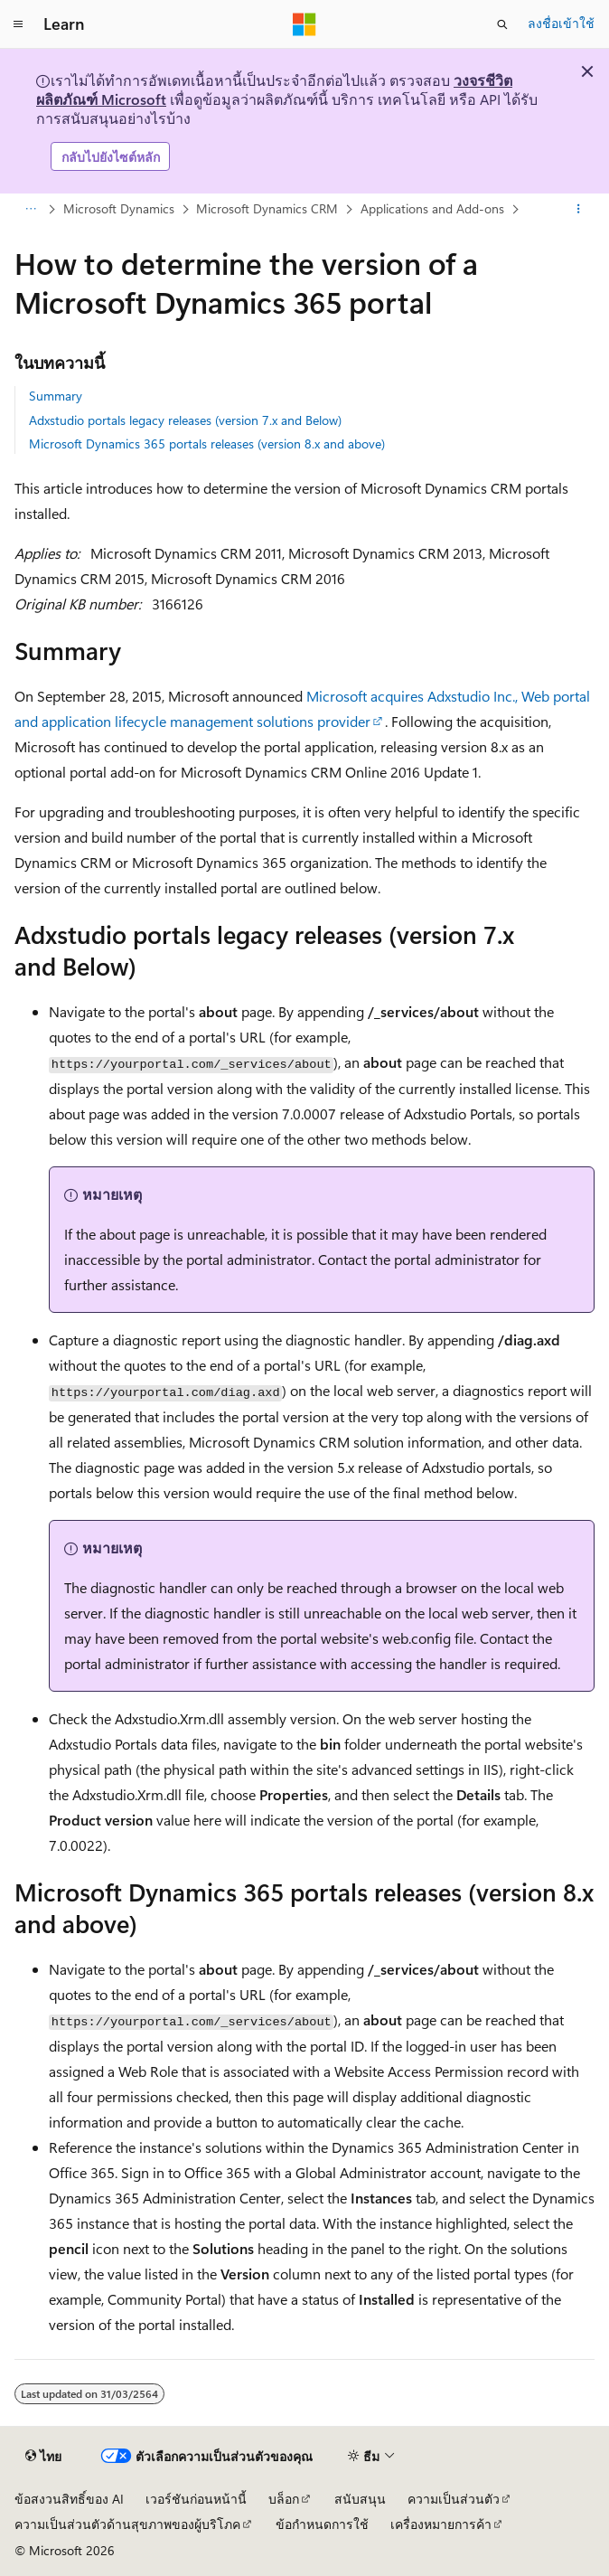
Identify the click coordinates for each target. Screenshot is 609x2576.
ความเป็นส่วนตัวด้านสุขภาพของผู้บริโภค (127, 2524)
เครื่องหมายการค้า (441, 2524)
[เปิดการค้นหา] (502, 24)
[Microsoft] (304, 24)
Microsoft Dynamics (118, 208)
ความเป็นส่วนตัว (454, 2498)
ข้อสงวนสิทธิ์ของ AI (69, 2498)
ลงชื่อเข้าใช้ (561, 23)
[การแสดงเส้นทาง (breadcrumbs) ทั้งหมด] (30, 209)
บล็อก (283, 2498)
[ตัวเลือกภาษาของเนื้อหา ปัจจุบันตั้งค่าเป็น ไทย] (43, 2455)
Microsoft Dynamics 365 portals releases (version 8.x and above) (207, 443)
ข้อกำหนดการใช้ (322, 2524)
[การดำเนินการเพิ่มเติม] (579, 209)
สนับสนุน (360, 2498)
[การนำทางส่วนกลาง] (18, 24)
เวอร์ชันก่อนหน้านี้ (196, 2498)
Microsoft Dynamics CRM (267, 208)
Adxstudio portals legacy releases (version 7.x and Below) (185, 420)
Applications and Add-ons (432, 208)
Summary (55, 395)
